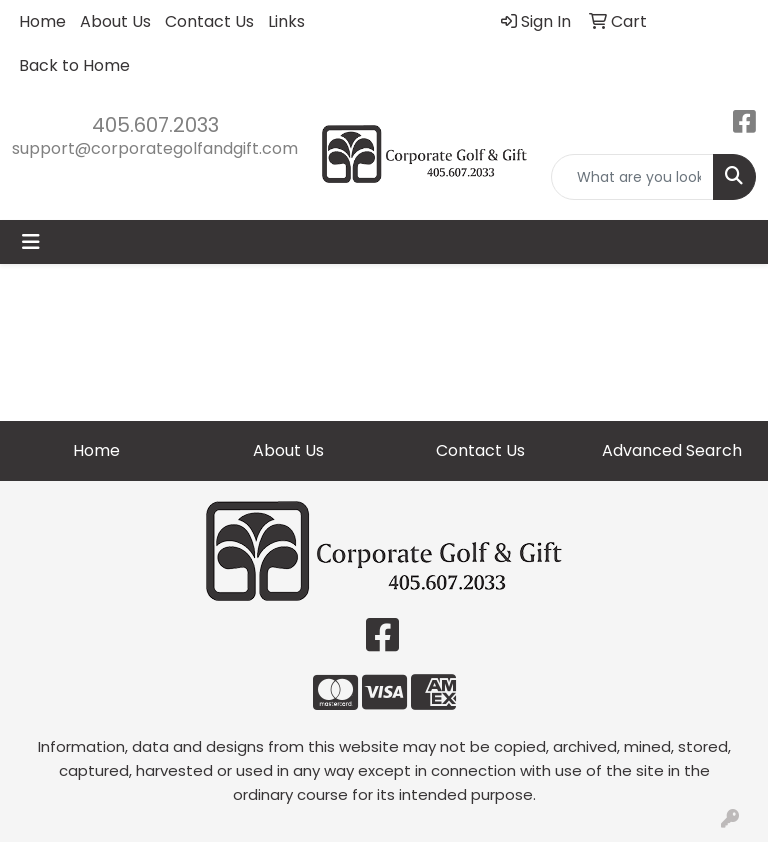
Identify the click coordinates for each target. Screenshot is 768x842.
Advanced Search (672, 450)
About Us (115, 21)
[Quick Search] (632, 177)
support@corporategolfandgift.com (155, 148)
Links (286, 21)
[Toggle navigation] (31, 242)
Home (42, 21)
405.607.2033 (155, 125)
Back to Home (74, 65)
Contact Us (209, 21)
